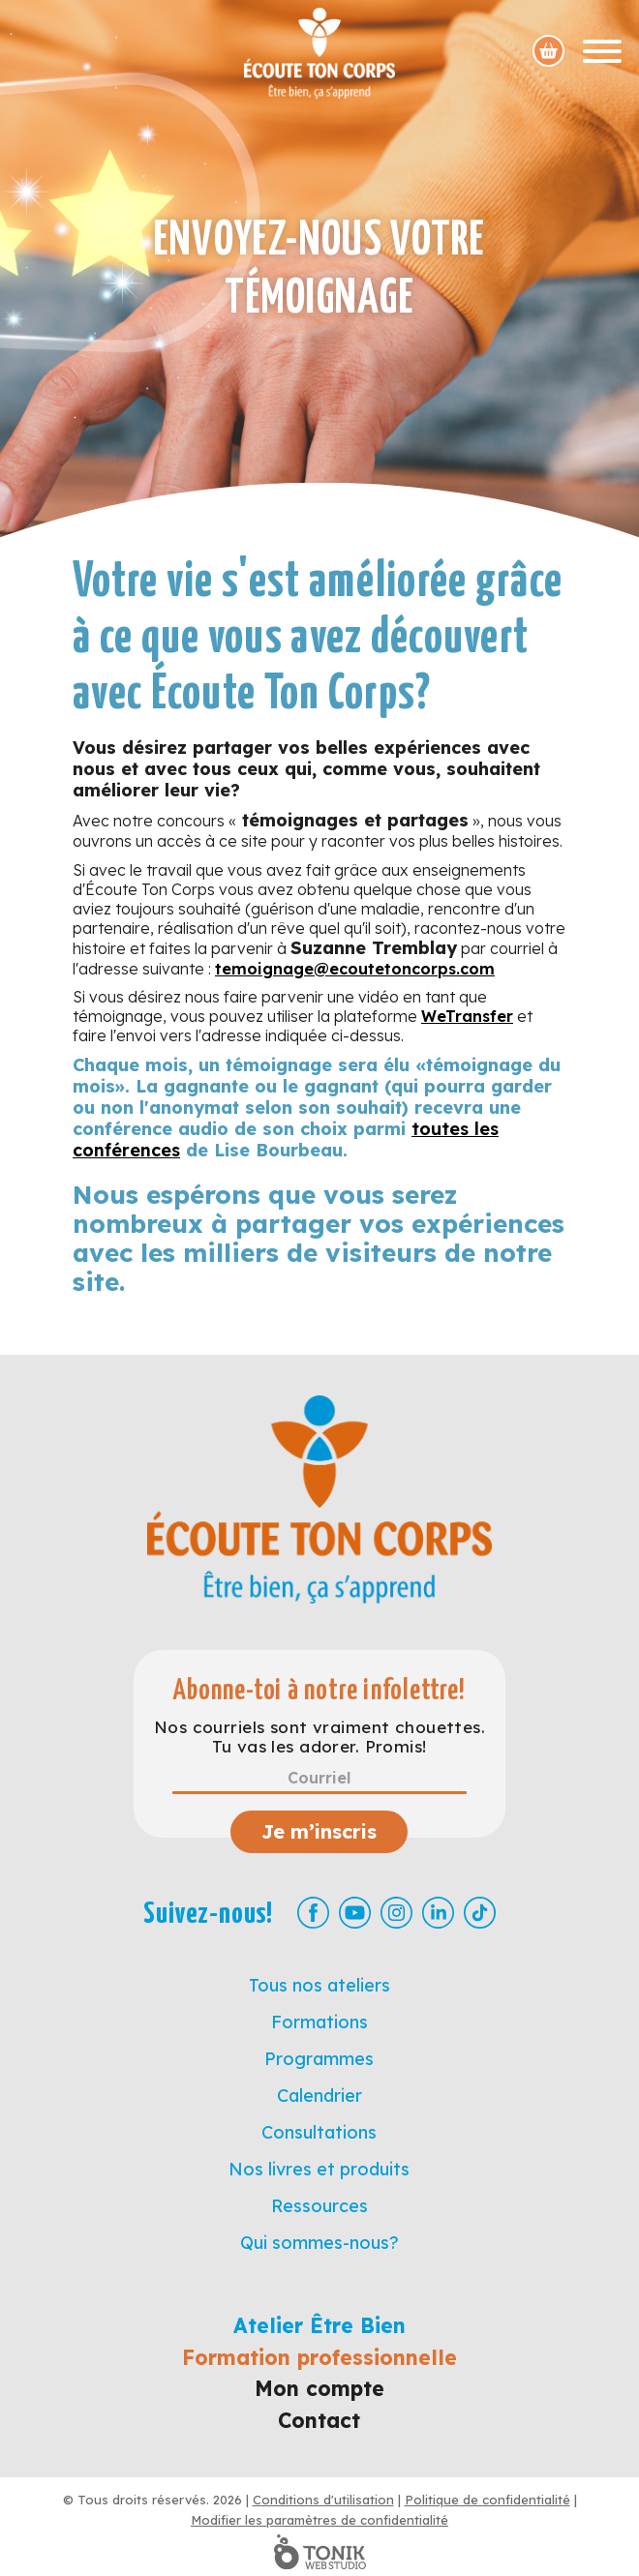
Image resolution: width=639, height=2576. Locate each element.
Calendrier (319, 2095)
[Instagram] (396, 1913)
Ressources (319, 2206)
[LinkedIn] (438, 1913)
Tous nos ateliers (319, 1985)
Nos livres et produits (319, 2169)
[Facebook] (313, 1913)
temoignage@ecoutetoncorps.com (355, 968)
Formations (319, 2022)
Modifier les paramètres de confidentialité (319, 2520)
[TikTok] (480, 1913)
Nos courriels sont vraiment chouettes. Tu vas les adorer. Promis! (319, 1737)
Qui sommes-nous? (319, 2243)
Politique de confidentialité (487, 2499)
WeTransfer (467, 1016)
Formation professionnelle (319, 2357)
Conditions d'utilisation (323, 2499)
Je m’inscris (319, 1831)
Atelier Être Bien (319, 2325)
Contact (319, 2420)
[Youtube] (355, 1913)
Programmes (319, 2059)
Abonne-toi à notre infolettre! (319, 1691)
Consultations (319, 2132)
